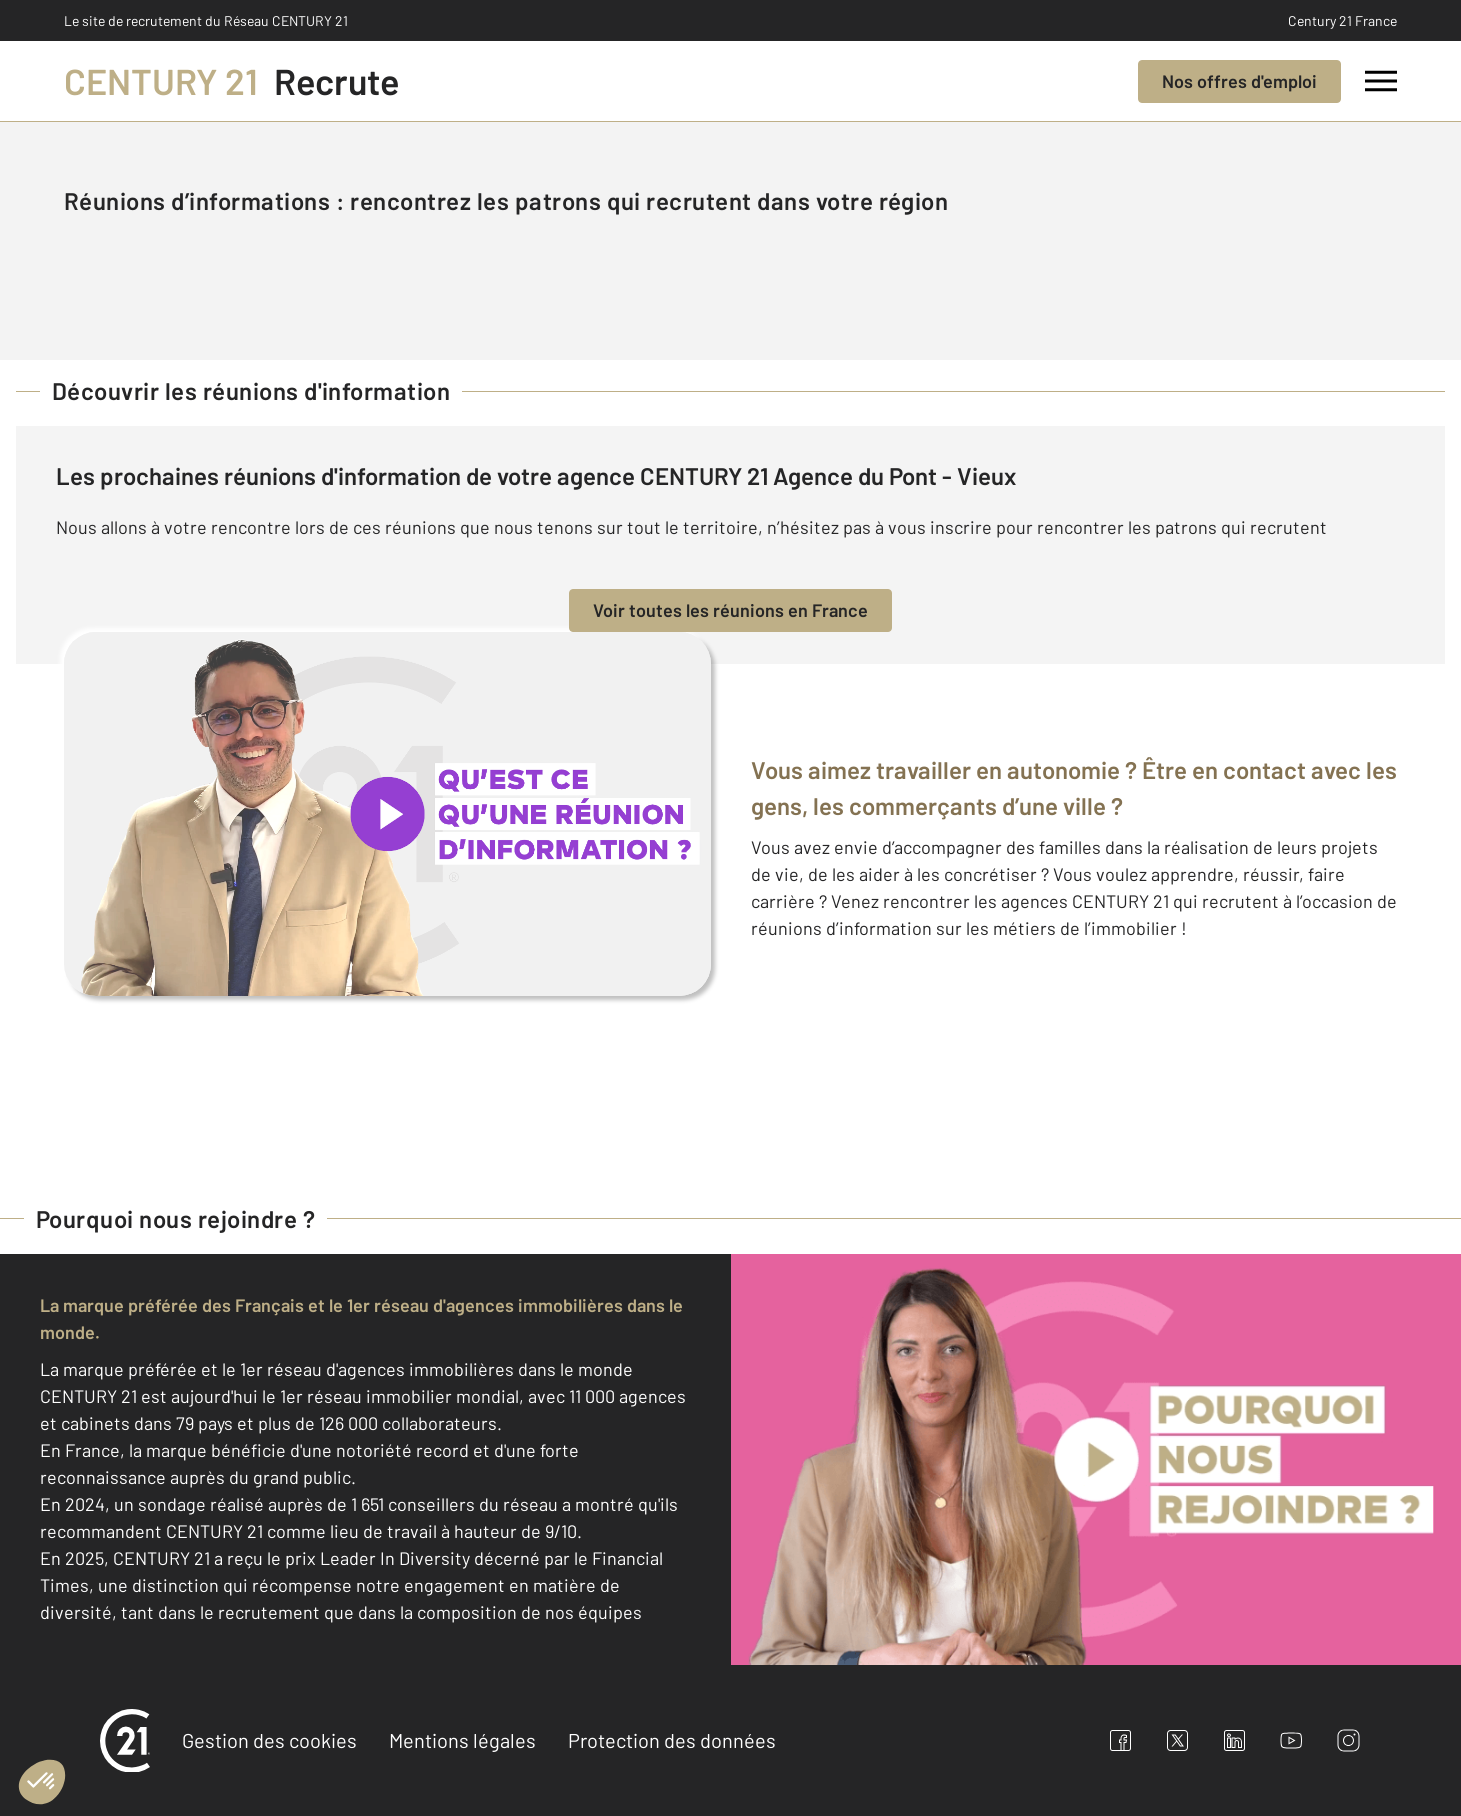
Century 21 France (1342, 20)
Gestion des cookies (269, 1740)
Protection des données (672, 1740)
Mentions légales (462, 1740)
